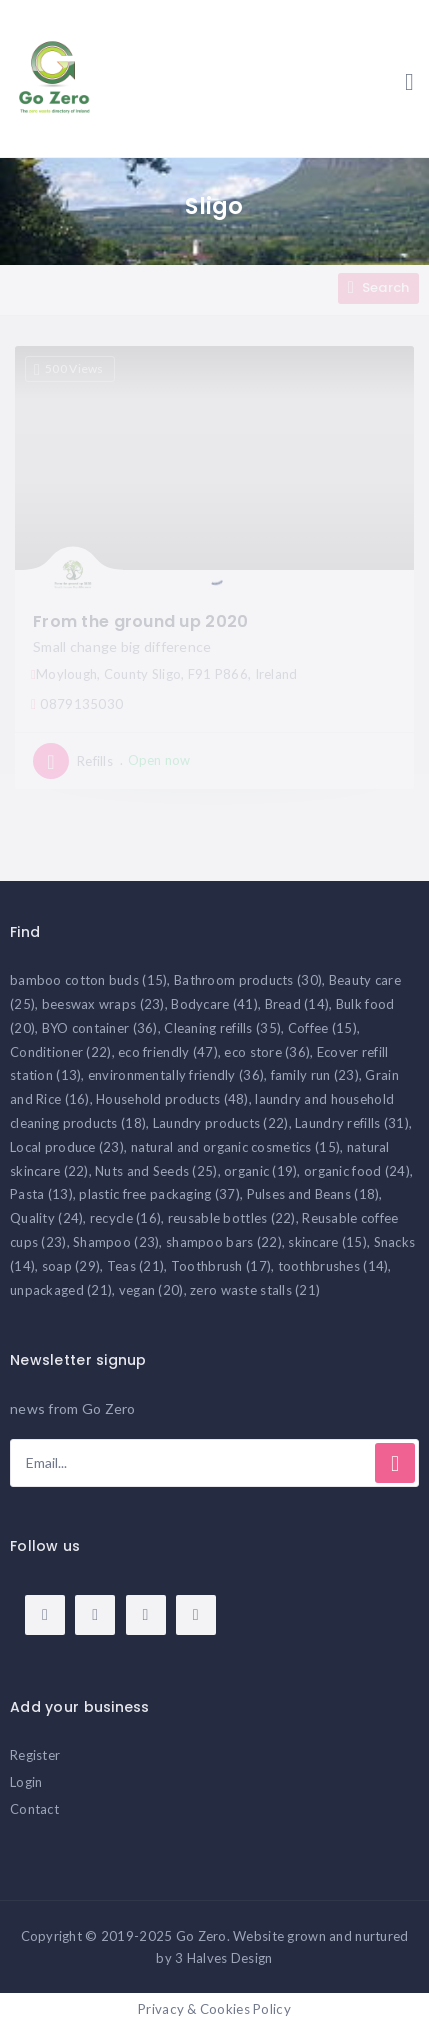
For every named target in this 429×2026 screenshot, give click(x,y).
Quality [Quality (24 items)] (46, 1218)
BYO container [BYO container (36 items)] (100, 1028)
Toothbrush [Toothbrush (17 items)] (221, 1266)
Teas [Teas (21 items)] (136, 1266)
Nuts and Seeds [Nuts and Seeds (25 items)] (156, 1171)
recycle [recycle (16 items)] (125, 1218)
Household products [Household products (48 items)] (172, 1099)
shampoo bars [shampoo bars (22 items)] (224, 1242)
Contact (34, 1809)
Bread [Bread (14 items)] (297, 1004)
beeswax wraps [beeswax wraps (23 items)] (103, 1004)
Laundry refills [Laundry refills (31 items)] (352, 1123)
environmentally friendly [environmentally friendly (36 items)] (176, 1075)
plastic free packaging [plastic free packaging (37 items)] (159, 1194)
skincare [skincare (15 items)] (327, 1242)
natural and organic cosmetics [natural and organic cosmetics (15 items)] (236, 1147)
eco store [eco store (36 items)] (267, 1052)
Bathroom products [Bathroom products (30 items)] (248, 980)
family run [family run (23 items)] (315, 1075)
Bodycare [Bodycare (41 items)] (214, 1004)
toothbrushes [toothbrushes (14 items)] (333, 1266)
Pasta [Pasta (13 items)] (41, 1194)
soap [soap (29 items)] (71, 1266)
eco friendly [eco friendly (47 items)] (168, 1052)
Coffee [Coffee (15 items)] (322, 1028)
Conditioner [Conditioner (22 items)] (61, 1052)
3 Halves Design (223, 1958)
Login (26, 1782)
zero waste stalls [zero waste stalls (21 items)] (255, 1290)
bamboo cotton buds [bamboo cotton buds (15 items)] (88, 980)
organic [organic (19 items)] (260, 1171)
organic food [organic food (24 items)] (357, 1171)
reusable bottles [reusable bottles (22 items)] (232, 1218)
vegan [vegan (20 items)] (151, 1290)
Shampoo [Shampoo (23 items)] (116, 1242)
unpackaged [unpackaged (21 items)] (61, 1290)
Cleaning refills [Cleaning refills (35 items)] (222, 1028)
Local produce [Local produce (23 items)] (67, 1147)
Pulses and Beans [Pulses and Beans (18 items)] (313, 1194)
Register (35, 1755)
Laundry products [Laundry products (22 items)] (221, 1123)
